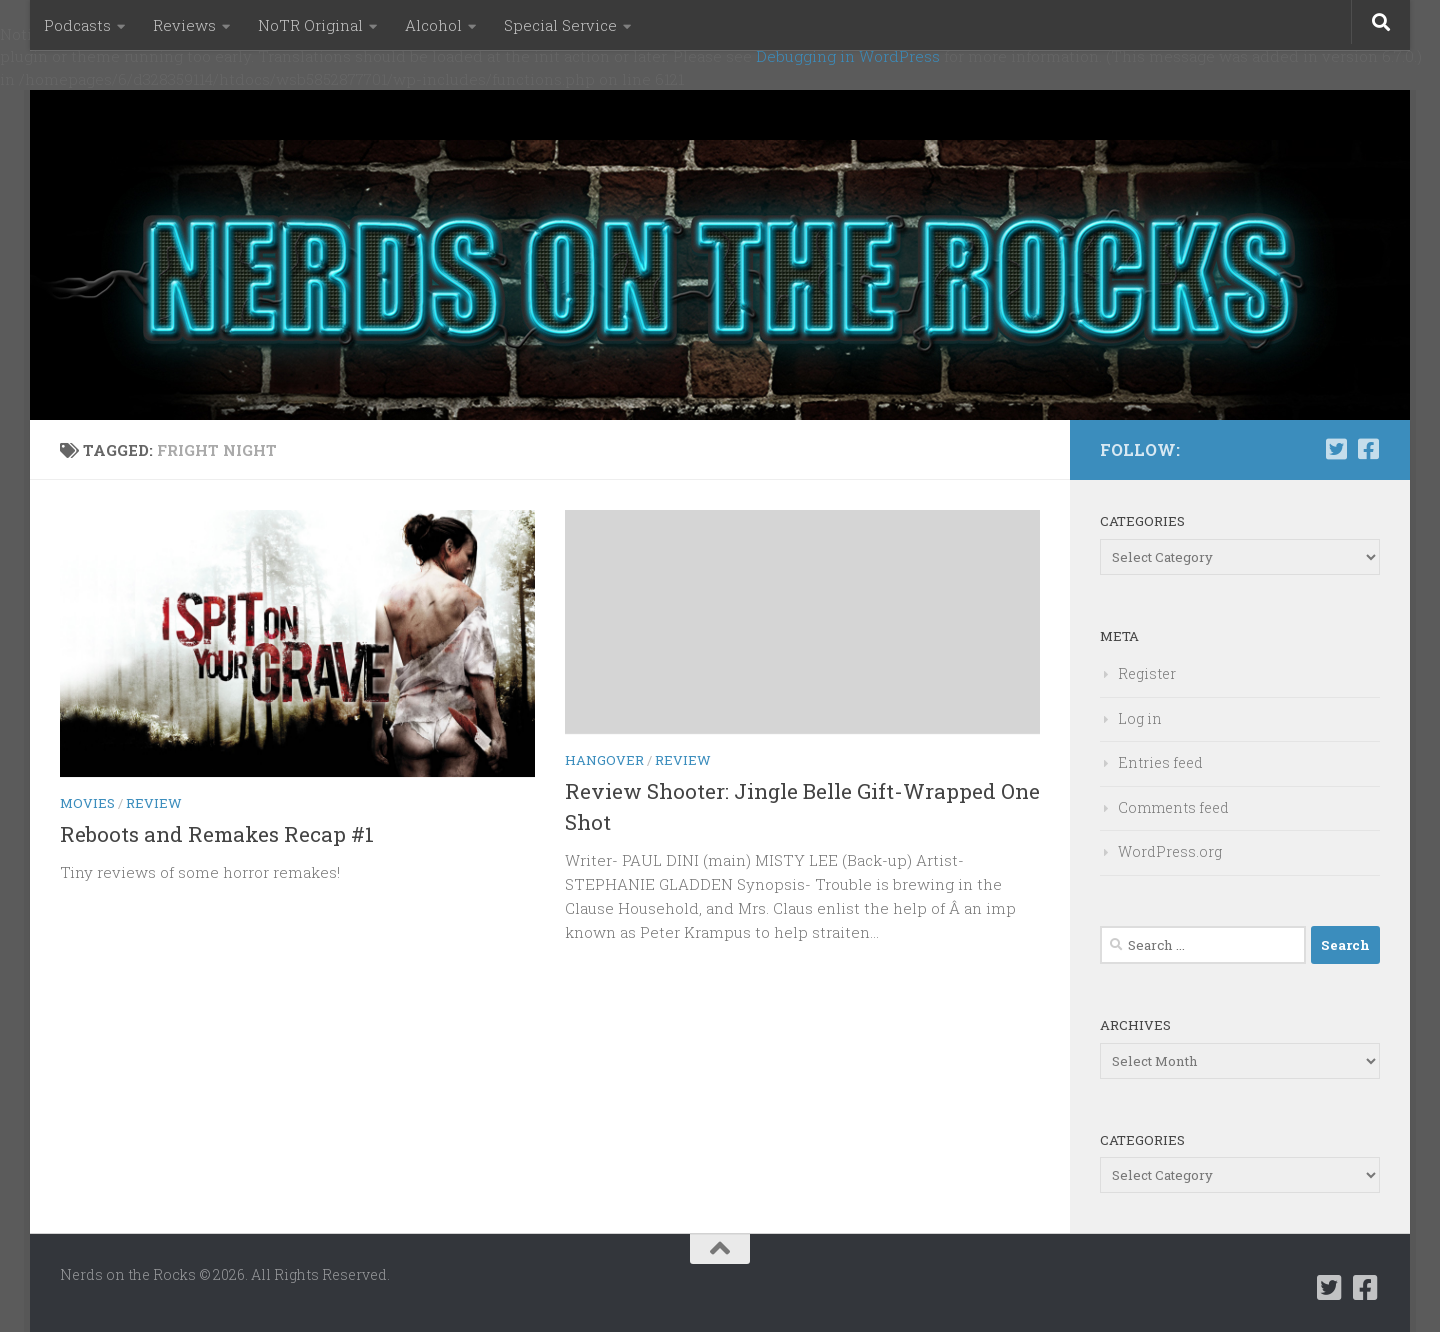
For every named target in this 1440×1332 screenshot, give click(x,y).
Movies (87, 803)
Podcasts (77, 25)
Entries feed (1160, 762)
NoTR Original (310, 25)
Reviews (184, 25)
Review (154, 803)
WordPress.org (1170, 851)
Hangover (604, 760)
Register (1147, 673)
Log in (1140, 718)
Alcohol (433, 25)
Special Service (560, 25)
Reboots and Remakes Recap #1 (217, 834)
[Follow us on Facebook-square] (1368, 449)
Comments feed (1173, 807)
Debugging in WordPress (848, 56)
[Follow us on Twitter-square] (1336, 449)
